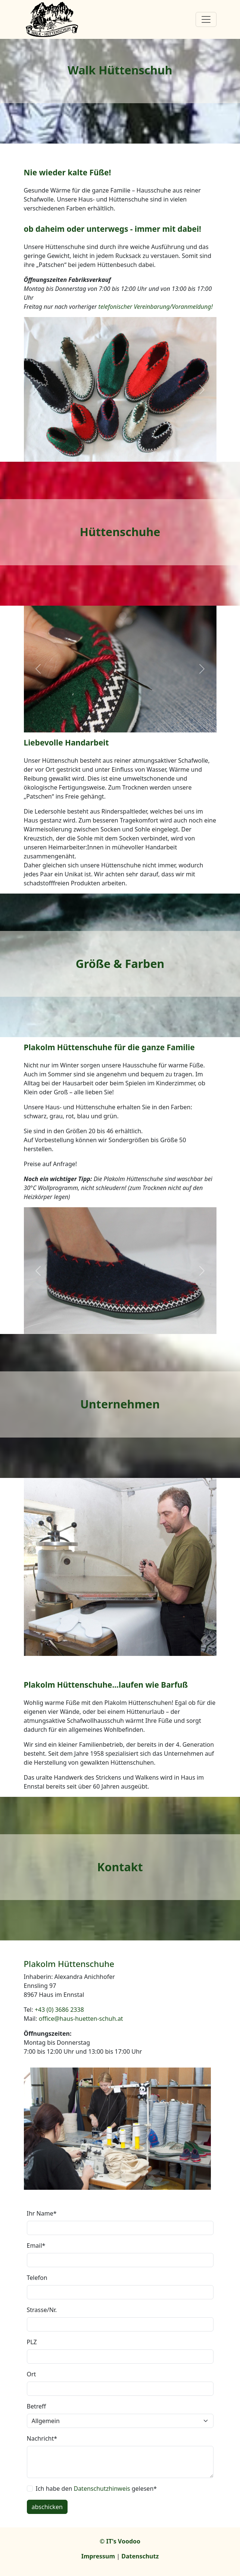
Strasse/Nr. (42, 2310)
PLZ (32, 2342)
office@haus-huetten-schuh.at (81, 2018)
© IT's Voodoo (120, 2541)
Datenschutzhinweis (102, 2488)
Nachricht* (42, 2438)
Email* (36, 2245)
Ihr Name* (42, 2213)
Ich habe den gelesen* (96, 2488)
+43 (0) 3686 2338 (59, 2009)
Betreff (36, 2406)
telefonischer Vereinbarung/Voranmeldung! (156, 306)
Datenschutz (140, 2556)
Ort (31, 2374)
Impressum (98, 2556)
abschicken (47, 2507)
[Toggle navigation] (206, 19)
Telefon (37, 2278)
